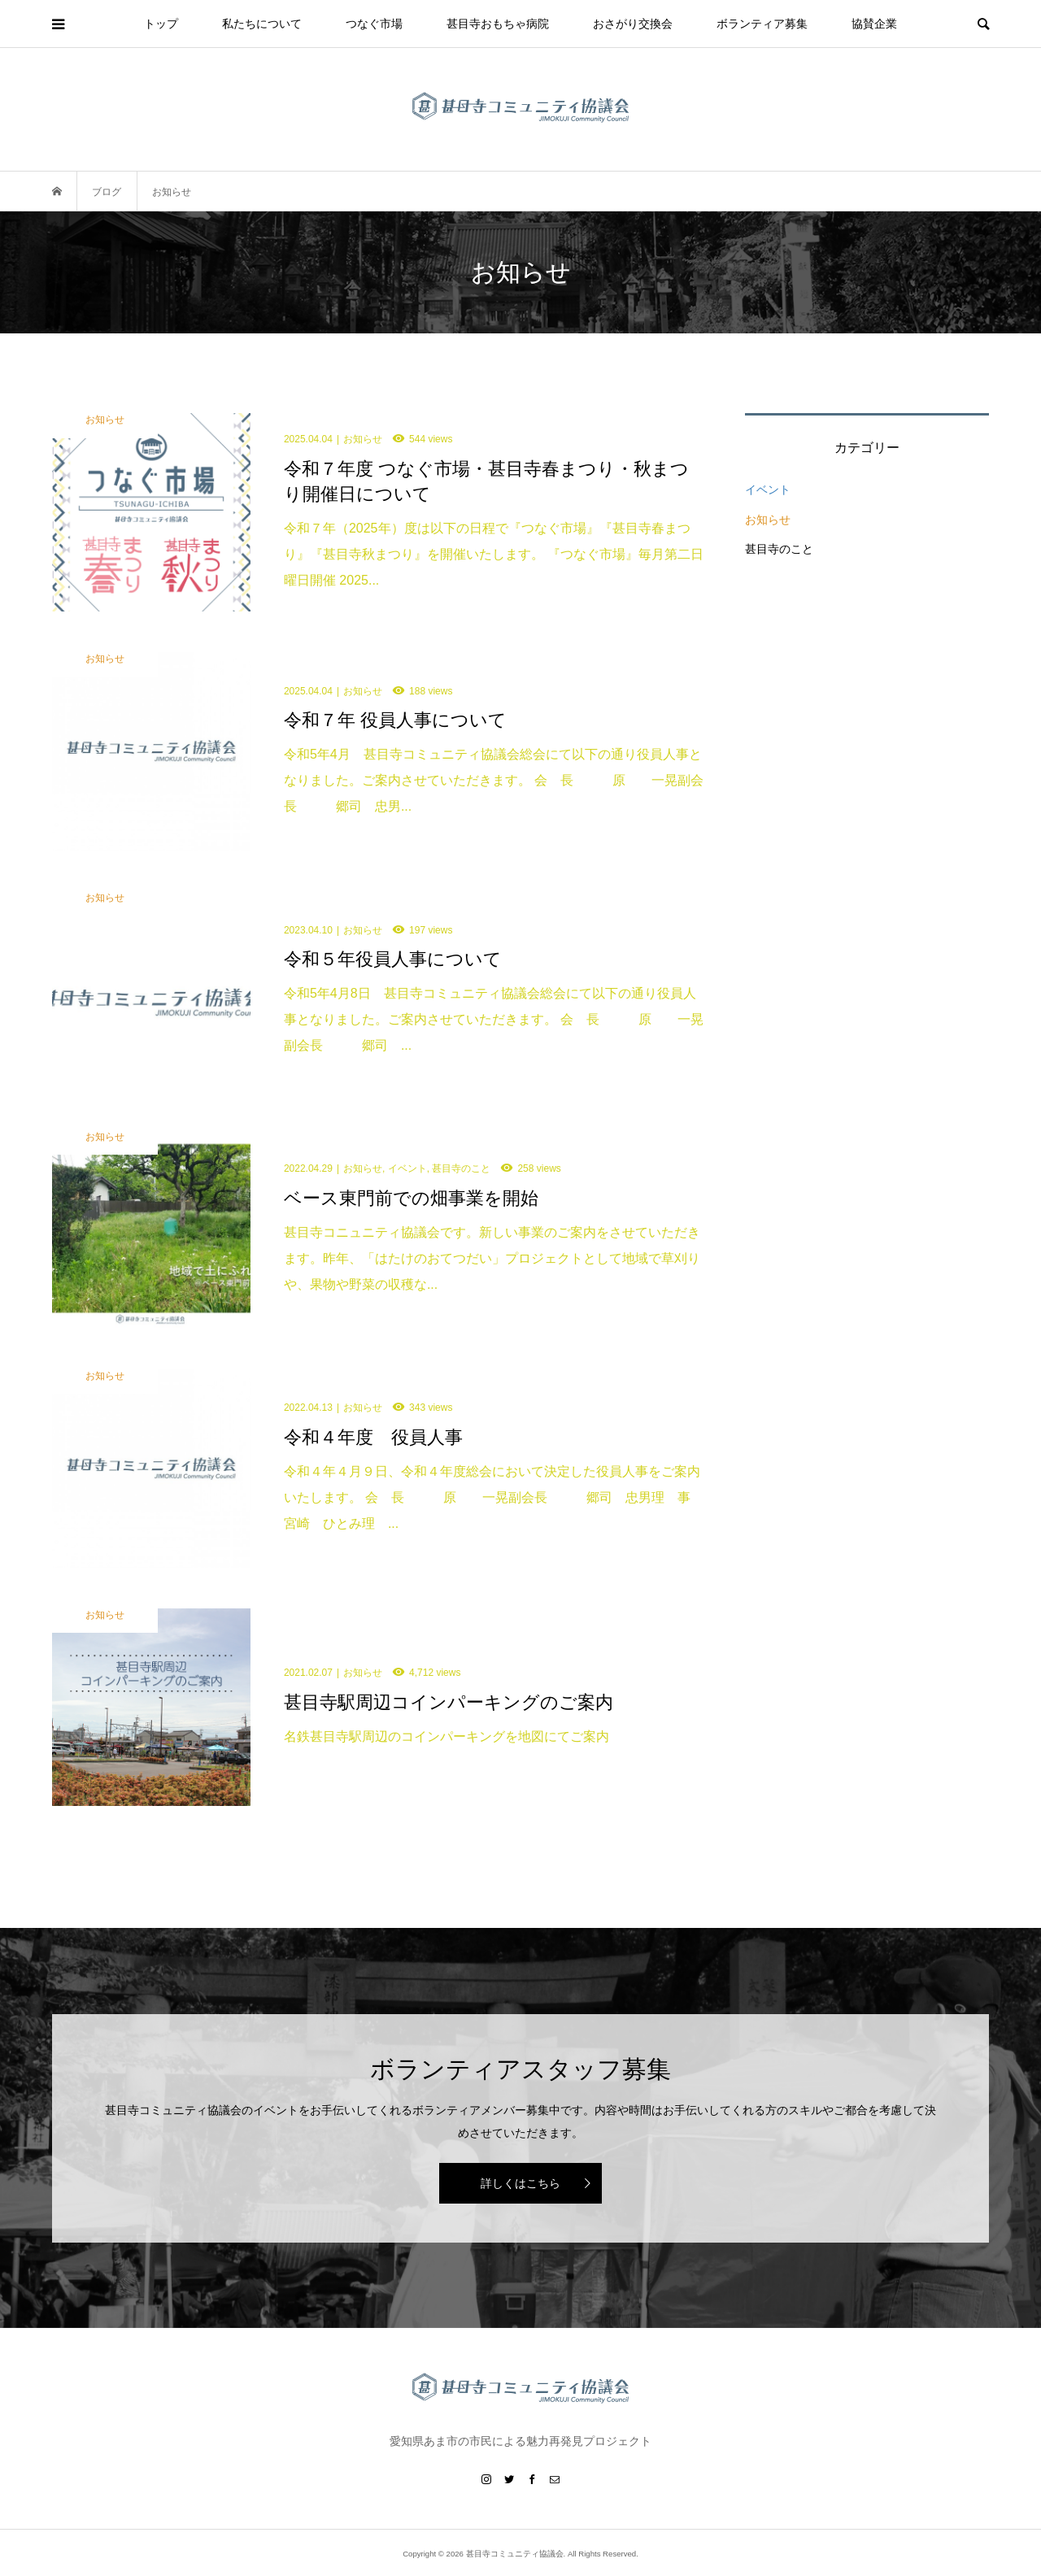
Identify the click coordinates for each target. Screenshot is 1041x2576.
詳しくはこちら (520, 2183)
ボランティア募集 (762, 23)
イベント (768, 489)
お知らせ (768, 519)
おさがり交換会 (633, 23)
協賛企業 (874, 23)
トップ (161, 23)
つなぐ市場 (374, 23)
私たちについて (262, 23)
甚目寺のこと (779, 548)
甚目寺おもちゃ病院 (497, 23)
